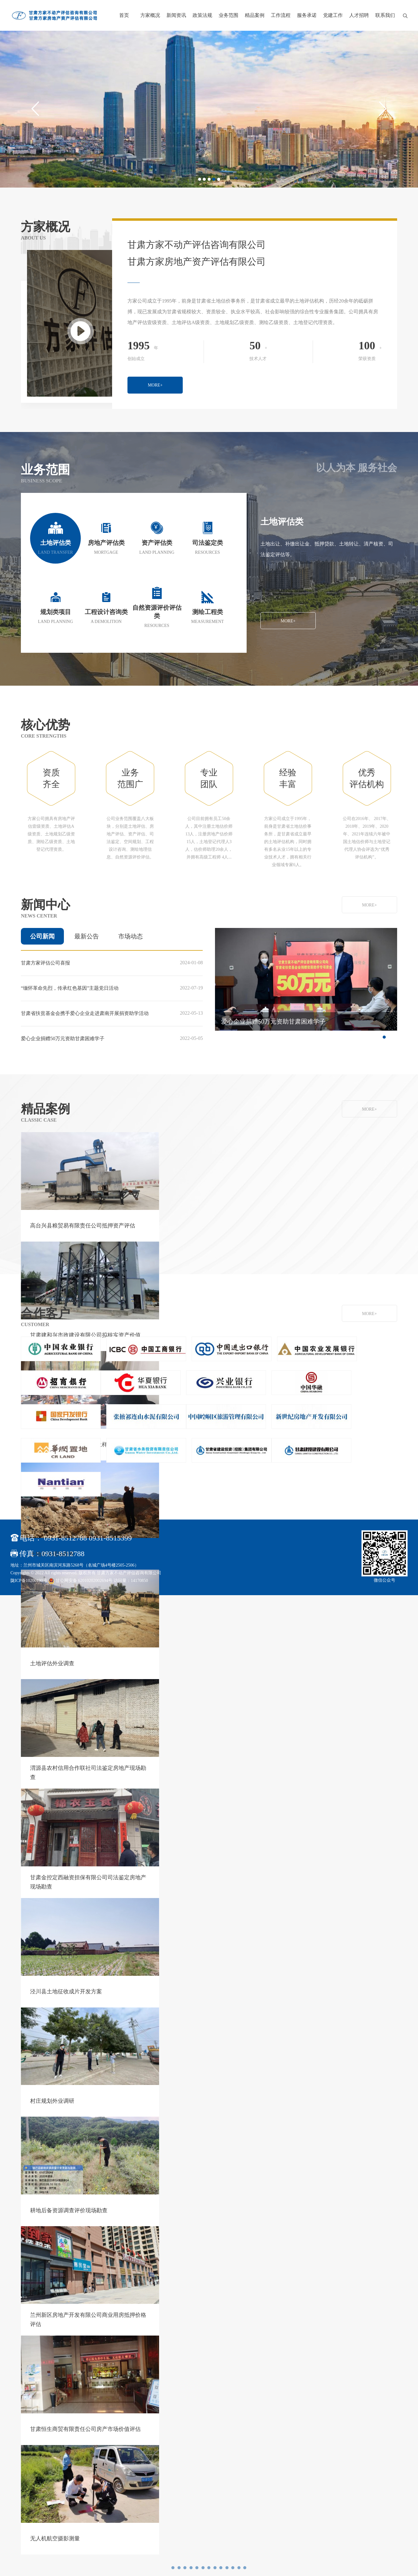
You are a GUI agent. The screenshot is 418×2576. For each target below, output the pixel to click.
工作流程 (281, 15)
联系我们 (385, 15)
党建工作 (333, 15)
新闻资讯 (176, 15)
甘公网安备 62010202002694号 (81, 1586)
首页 (124, 15)
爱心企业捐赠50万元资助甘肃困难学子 (62, 1044)
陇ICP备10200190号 (28, 1586)
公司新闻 (42, 941)
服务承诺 (307, 15)
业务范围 (228, 15)
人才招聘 (359, 15)
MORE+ (317, 390)
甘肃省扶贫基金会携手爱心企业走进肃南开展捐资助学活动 (85, 1018)
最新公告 (86, 941)
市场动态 (130, 941)
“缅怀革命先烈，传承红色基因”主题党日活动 (70, 993)
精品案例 (254, 15)
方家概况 (150, 15)
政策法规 (202, 15)
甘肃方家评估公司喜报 (45, 968)
